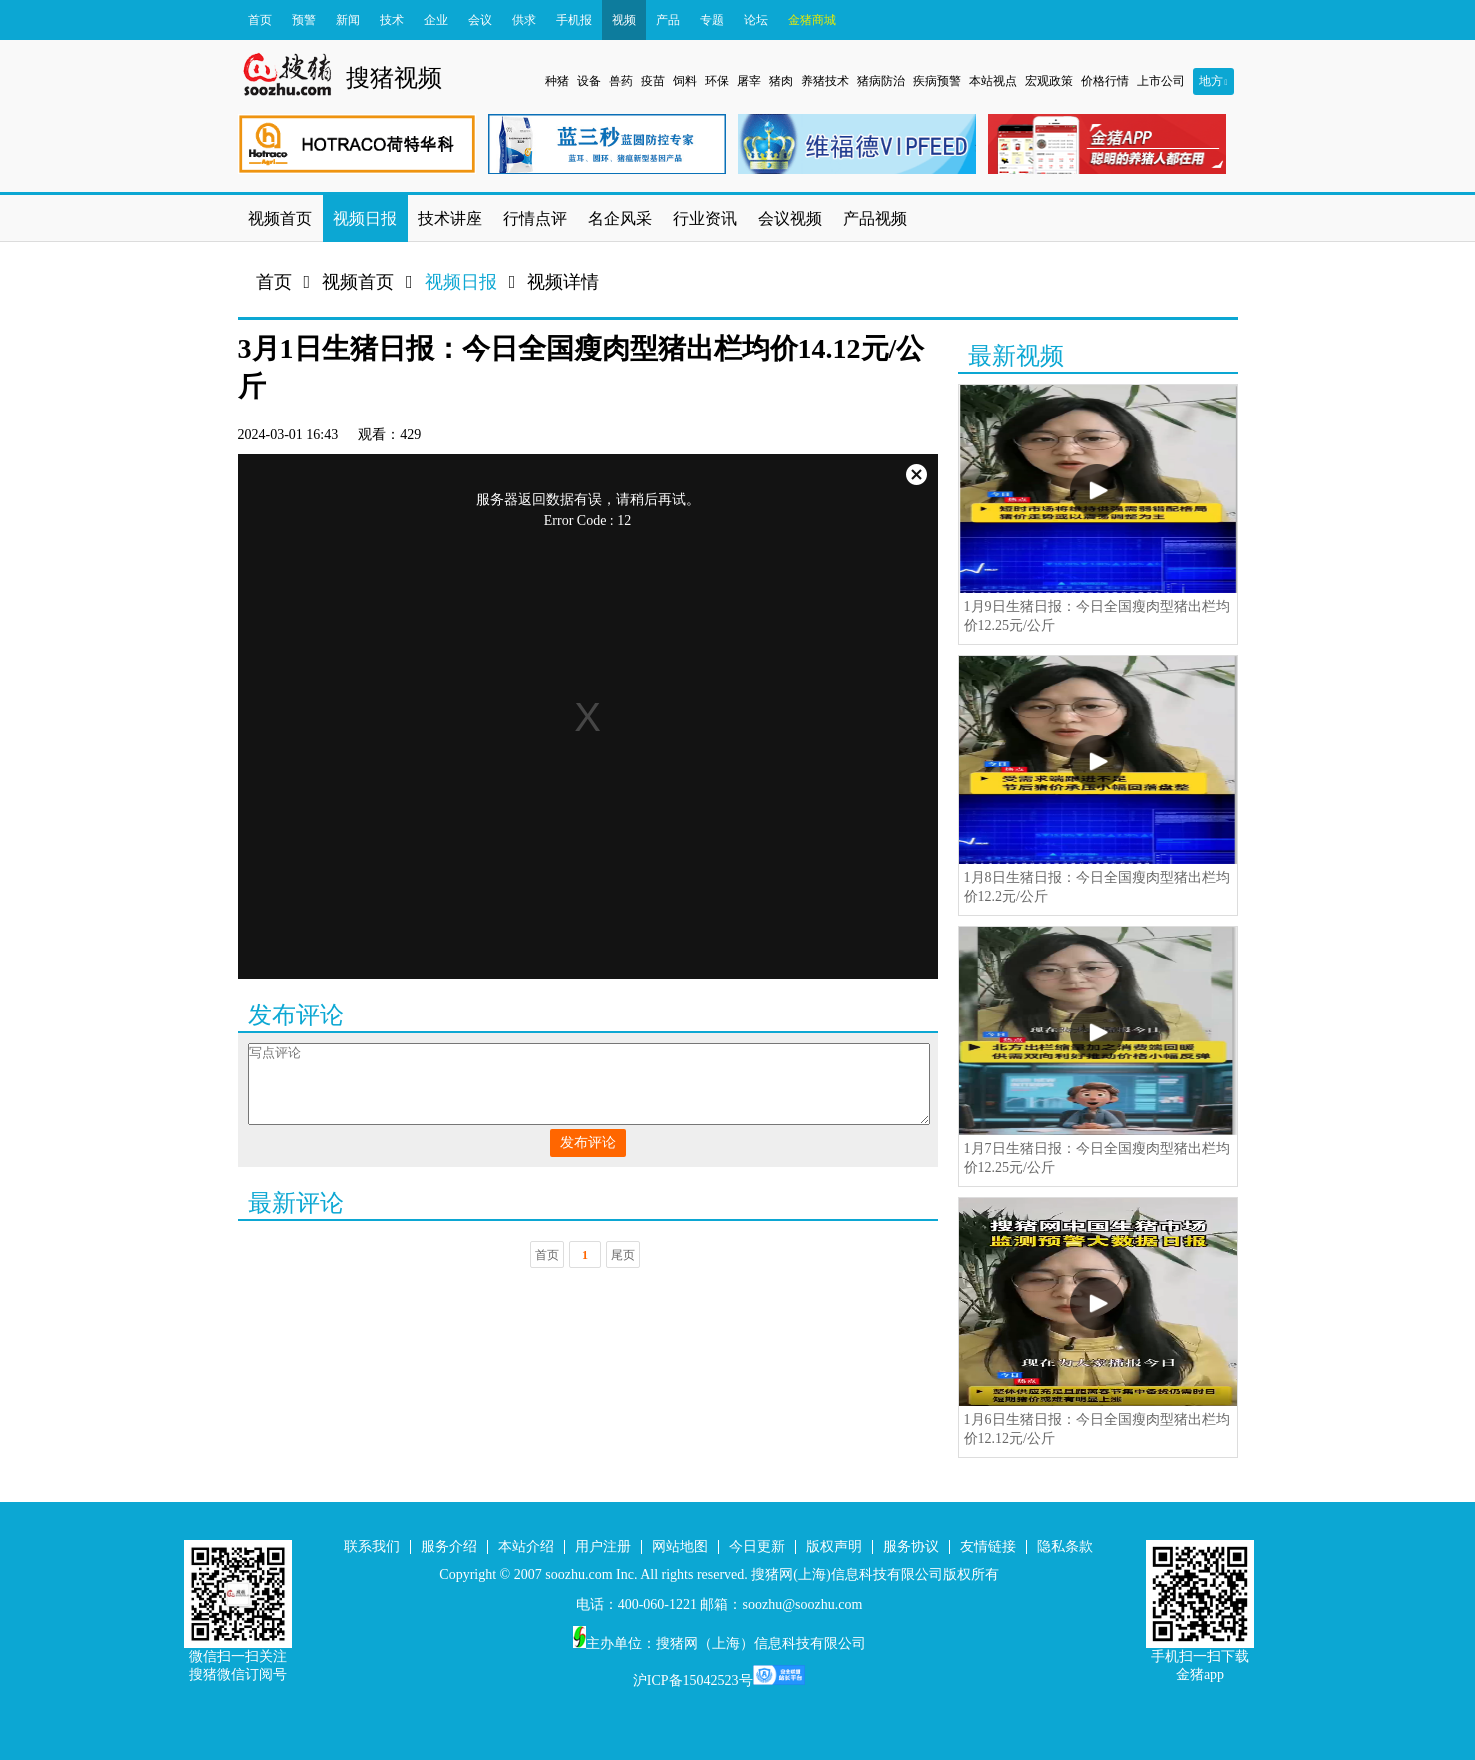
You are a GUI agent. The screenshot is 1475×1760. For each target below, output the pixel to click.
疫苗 (653, 81)
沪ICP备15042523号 (693, 1680)
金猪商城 (812, 20)
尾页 (623, 1255)
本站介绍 (526, 1546)
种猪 (557, 81)
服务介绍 (449, 1546)
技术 (392, 20)
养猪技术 (825, 81)
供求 (524, 20)
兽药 (621, 81)
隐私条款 (1065, 1546)
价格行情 (1105, 81)
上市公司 (1161, 81)
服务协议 (911, 1546)
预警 (304, 20)
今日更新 (757, 1546)
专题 (712, 20)
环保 (717, 81)
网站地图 (680, 1546)
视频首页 (358, 282)
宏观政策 (1049, 81)
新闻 (348, 20)
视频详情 (563, 282)
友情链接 (988, 1546)
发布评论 (588, 1142)
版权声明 (834, 1546)
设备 (589, 81)
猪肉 (781, 81)
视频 (624, 20)
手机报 (574, 20)
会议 (480, 20)
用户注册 (603, 1546)
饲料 (685, 81)
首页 (260, 20)
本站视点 (993, 81)
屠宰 (749, 81)
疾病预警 (937, 81)
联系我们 (372, 1546)
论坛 (756, 20)
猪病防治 (881, 81)
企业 (436, 20)
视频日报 (461, 282)
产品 (668, 20)
